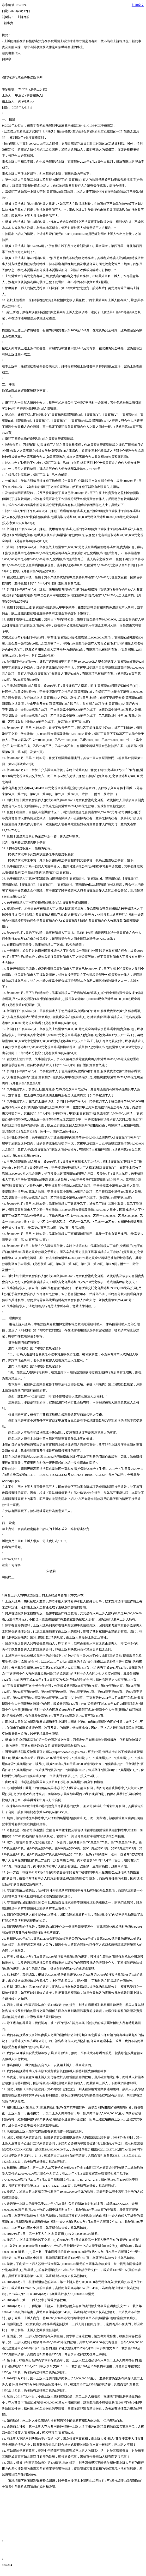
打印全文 (138, 5)
